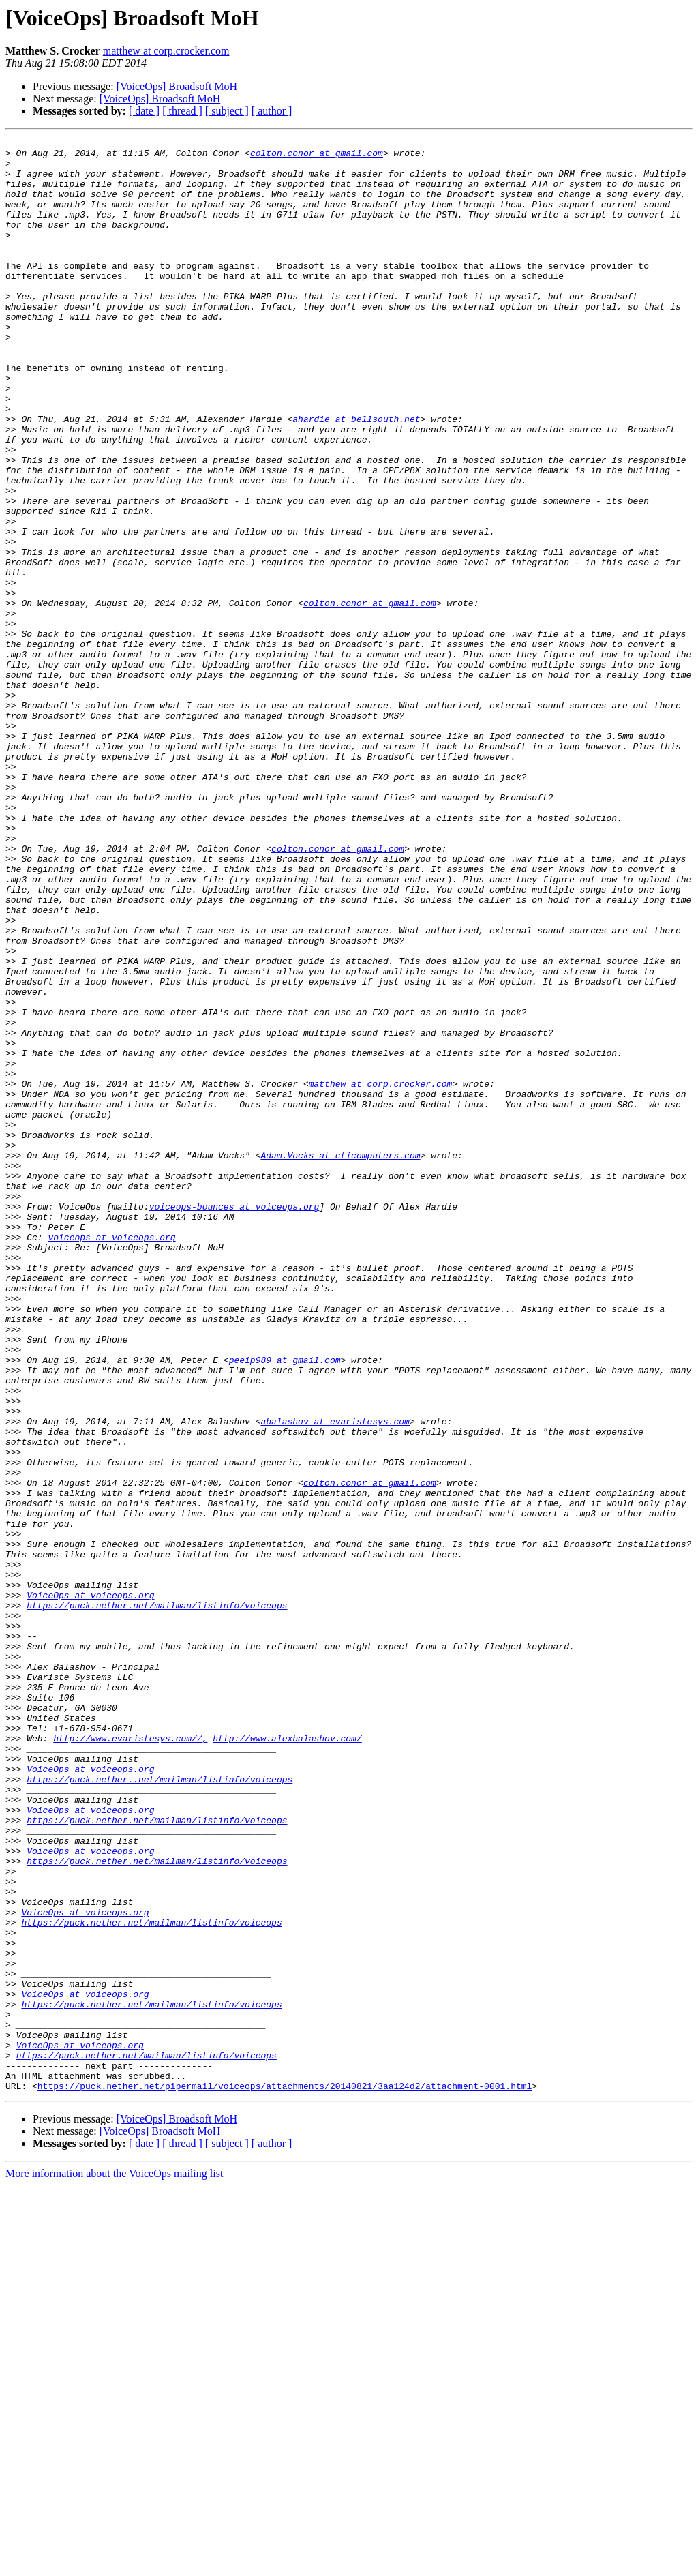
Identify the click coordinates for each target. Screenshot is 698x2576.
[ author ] (272, 111)
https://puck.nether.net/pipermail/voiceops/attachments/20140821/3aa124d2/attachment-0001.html (284, 2476)
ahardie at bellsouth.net (356, 476)
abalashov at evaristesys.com (334, 1679)
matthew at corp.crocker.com (166, 51)
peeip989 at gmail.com (285, 1605)
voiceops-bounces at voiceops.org (234, 1421)
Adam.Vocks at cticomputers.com (340, 1359)
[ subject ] (227, 111)
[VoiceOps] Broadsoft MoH (177, 86)
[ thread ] (182, 111)
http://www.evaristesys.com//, (130, 2059)
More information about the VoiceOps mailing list (114, 2564)
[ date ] (144, 111)
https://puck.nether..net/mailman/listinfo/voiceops (159, 2108)
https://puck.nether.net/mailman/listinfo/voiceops (157, 1899)
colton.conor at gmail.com (316, 157)
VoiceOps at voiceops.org (90, 1887)
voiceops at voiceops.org (111, 1458)
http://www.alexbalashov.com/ (287, 2059)
